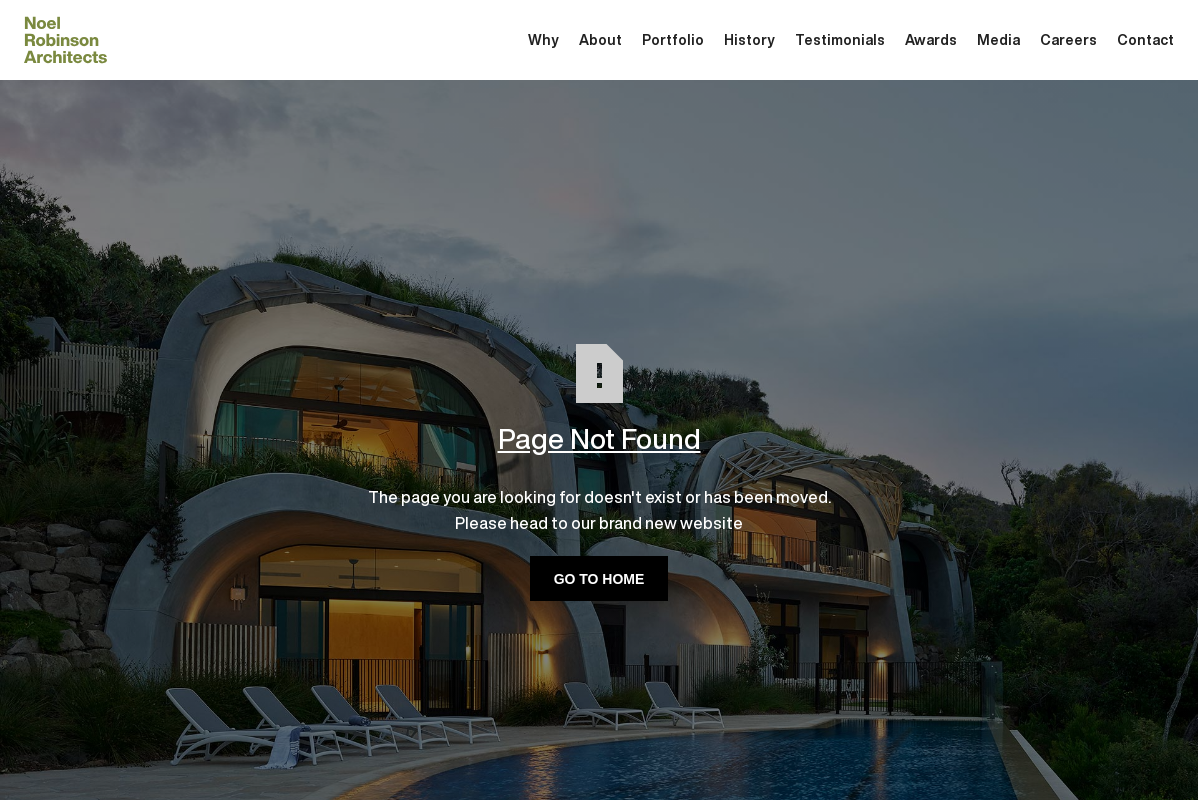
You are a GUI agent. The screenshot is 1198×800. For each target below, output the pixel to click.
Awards (931, 40)
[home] (65, 40)
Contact (1145, 40)
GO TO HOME (599, 579)
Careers (1068, 40)
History (749, 40)
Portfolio (673, 40)
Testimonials (840, 40)
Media (998, 40)
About (600, 40)
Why (543, 40)
